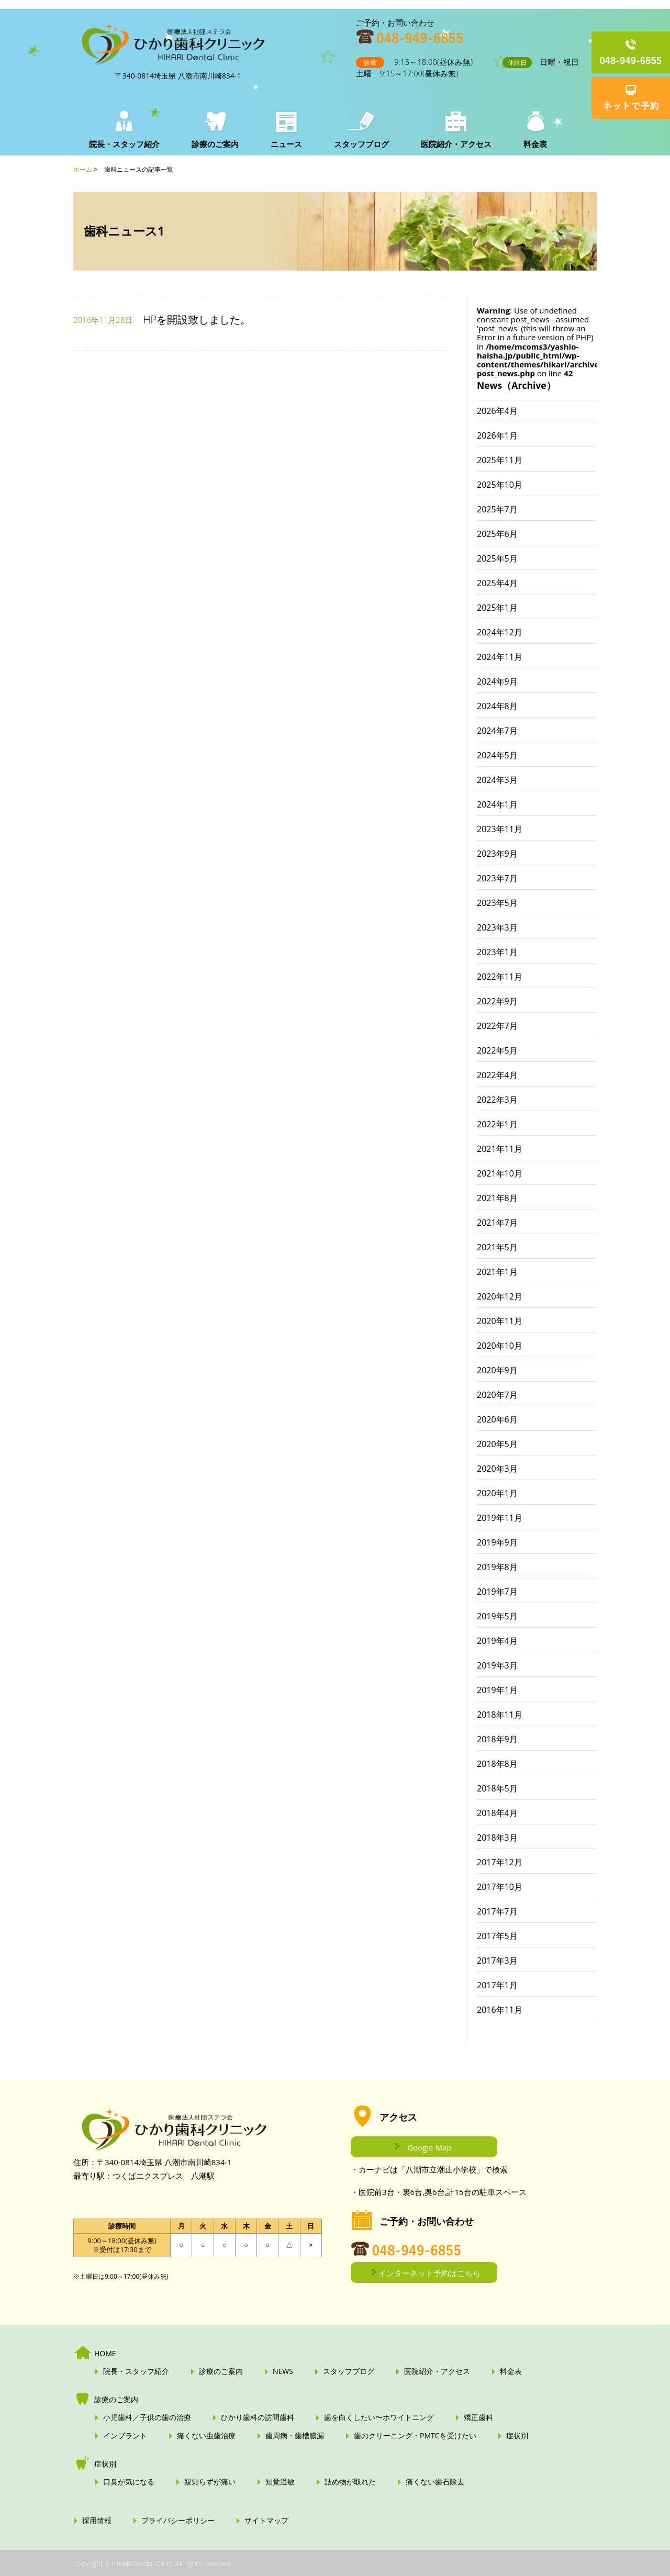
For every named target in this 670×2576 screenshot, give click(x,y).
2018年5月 (497, 1788)
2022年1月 (497, 1124)
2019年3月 (497, 1665)
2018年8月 (497, 1763)
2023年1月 (497, 952)
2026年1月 (497, 435)
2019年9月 (497, 1542)
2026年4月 (497, 411)
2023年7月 (497, 878)
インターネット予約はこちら (429, 2273)
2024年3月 (497, 780)
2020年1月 (497, 1493)
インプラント (125, 2435)
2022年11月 (499, 976)
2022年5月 (497, 1050)
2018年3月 (497, 1837)
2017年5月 (497, 1936)
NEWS (283, 2371)
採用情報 (96, 2520)
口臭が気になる (128, 2482)
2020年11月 (499, 1321)
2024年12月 (499, 632)
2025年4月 (497, 583)
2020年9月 (497, 1370)
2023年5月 (497, 903)
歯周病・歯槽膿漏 (294, 2435)
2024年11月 (499, 657)
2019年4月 (497, 1641)
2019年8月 (497, 1567)
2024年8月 (497, 706)
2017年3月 (497, 1960)
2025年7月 (497, 509)
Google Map (429, 2147)
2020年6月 (497, 1419)
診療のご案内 (214, 144)
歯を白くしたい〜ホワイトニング (379, 2417)
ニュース (285, 144)
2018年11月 (499, 1714)
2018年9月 (497, 1739)
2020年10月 (499, 1345)
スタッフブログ (359, 144)
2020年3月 (497, 1468)
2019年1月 (497, 1690)
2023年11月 (499, 829)
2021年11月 (499, 1149)
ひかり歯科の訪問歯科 (257, 2417)
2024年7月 (497, 730)
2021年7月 (497, 1222)
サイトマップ (266, 2520)
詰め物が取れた (350, 2482)
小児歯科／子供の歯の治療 (147, 2417)
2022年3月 (497, 1099)
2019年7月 (497, 1591)
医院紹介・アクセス (454, 144)
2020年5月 (497, 1444)
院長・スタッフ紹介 (124, 144)
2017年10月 (499, 1886)
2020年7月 (497, 1395)
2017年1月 (497, 1985)
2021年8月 (497, 1198)
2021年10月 (499, 1173)
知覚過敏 (280, 2482)
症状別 (517, 2435)
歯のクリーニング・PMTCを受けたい (415, 2435)
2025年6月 (497, 534)
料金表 (532, 144)
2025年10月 (499, 484)
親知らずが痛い (210, 2482)
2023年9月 (497, 853)
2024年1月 (497, 804)
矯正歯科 (478, 2417)
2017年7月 (497, 1911)
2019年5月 (497, 1616)
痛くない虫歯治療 (206, 2435)
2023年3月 (497, 927)
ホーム (82, 169)
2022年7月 (497, 1026)
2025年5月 (497, 558)
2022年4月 (497, 1075)
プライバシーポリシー (178, 2520)
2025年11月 (499, 460)
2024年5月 (497, 755)
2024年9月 (497, 681)
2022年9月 (497, 1001)
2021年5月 (497, 1247)
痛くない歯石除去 (435, 2482)
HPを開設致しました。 (197, 319)
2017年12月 (499, 1862)
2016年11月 (499, 2009)
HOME (105, 2353)
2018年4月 (497, 1813)
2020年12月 (499, 1296)
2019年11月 (499, 1518)
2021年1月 (497, 1272)
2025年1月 (497, 607)
